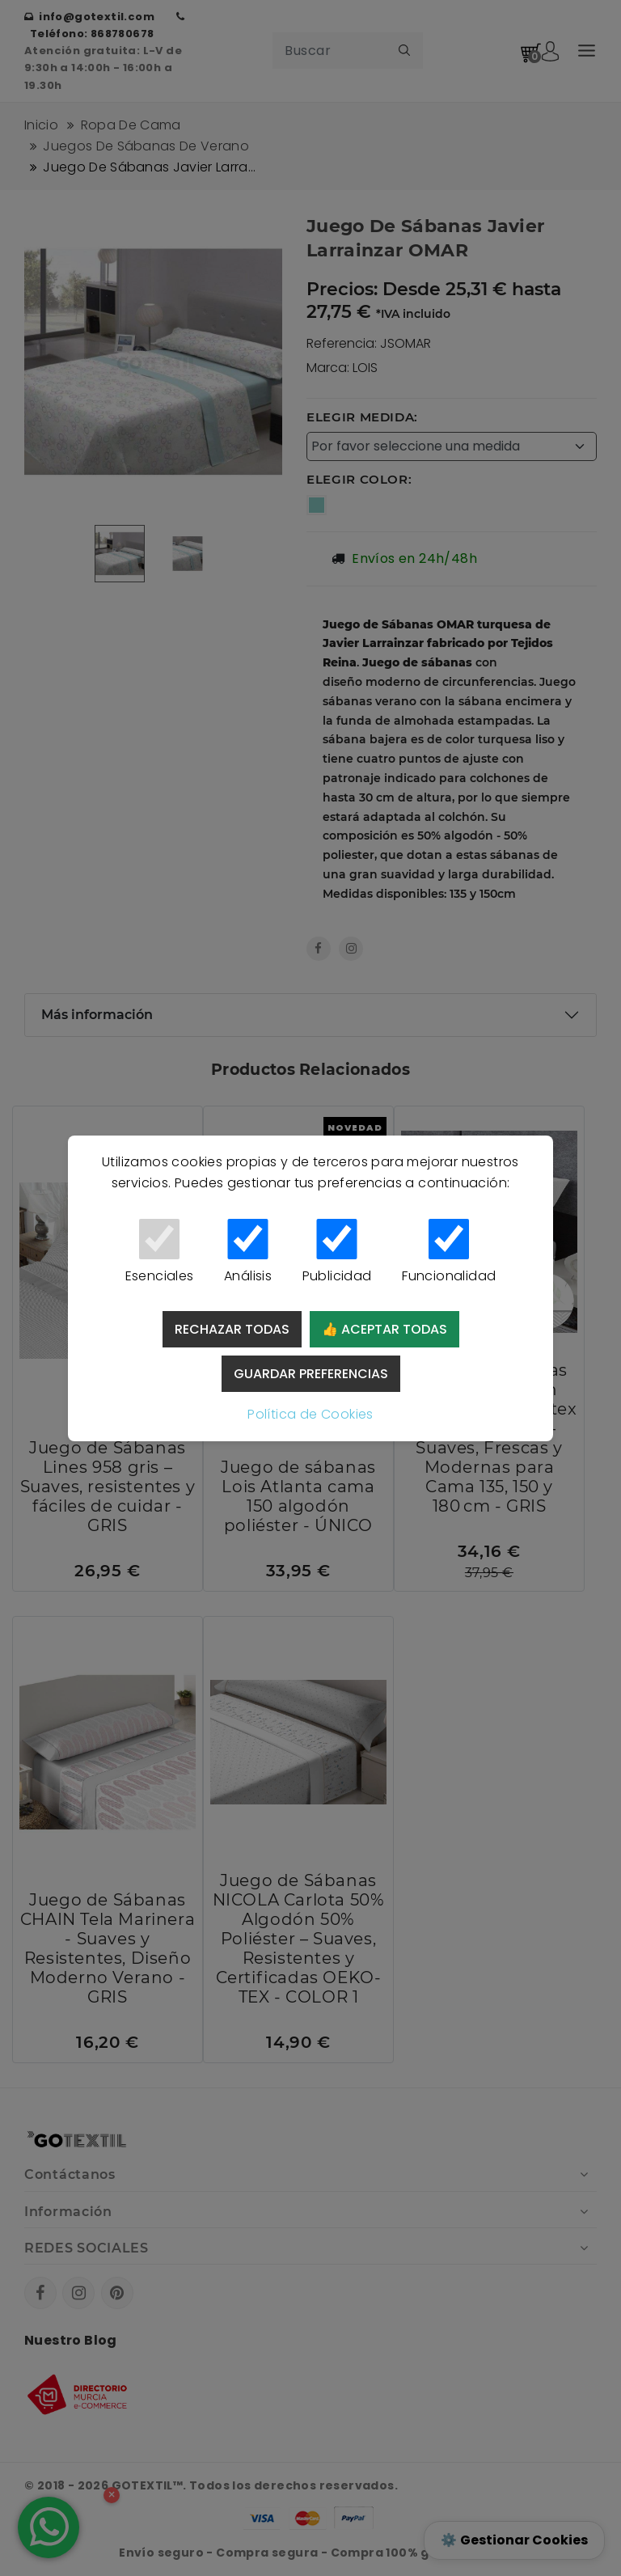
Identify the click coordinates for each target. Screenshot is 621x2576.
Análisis (248, 1252)
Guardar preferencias (311, 1373)
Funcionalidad (449, 1252)
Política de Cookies (310, 1414)
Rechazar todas (232, 1329)
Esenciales (159, 1252)
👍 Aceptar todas (384, 1329)
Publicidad (336, 1252)
